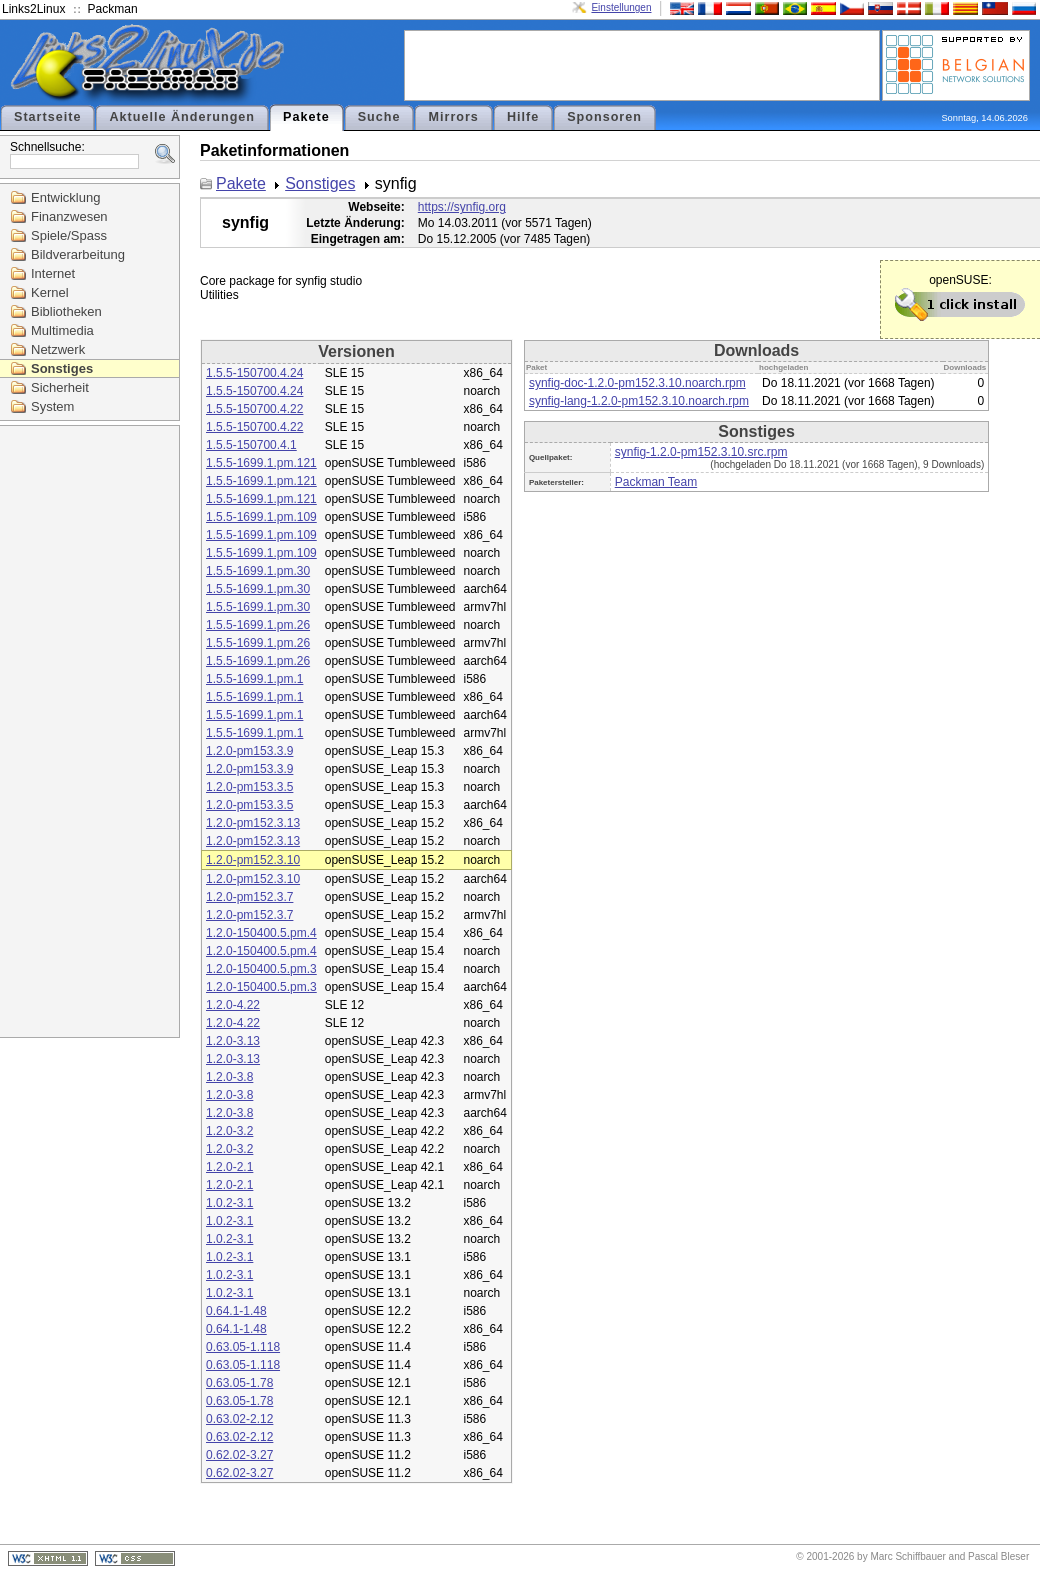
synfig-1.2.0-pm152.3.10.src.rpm (701, 452)
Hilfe (523, 117)
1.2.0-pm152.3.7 (249, 897)
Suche (379, 117)
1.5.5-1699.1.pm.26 (258, 625)
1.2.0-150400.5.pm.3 (261, 969)
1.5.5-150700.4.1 (251, 445)
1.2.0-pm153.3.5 (249, 787)
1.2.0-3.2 (229, 1131)
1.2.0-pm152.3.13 (253, 823)
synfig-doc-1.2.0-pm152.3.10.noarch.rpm (637, 383)
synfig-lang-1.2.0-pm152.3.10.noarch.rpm (639, 401)
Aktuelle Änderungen (182, 117)
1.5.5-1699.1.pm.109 (261, 517)
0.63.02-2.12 (239, 1419)
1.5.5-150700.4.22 (254, 409)
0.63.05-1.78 (239, 1383)
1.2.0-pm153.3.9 (249, 751)
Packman (113, 9)
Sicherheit (60, 387)
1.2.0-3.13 (233, 1041)
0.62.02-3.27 (239, 1455)
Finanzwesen (69, 216)
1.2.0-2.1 (229, 1167)
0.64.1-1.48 (236, 1311)
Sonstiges (62, 368)
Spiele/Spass (69, 235)
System (52, 406)
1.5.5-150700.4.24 (254, 373)
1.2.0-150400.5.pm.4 (261, 933)
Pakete (306, 117)
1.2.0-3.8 (229, 1077)
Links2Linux (33, 9)
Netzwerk (58, 349)
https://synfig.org (462, 207)
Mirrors (453, 117)
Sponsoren (604, 117)
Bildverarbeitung (78, 254)
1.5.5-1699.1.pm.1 (254, 679)
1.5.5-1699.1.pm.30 (258, 571)
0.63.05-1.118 (243, 1347)
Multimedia (62, 330)
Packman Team (656, 482)
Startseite (47, 117)
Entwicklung (65, 197)
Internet (53, 273)
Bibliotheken (66, 311)
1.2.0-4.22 (233, 1005)
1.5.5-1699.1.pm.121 (261, 463)
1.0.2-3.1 (229, 1203)
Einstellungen (621, 7)
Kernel (50, 292)
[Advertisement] (642, 64)
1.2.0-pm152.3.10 (253, 860)
